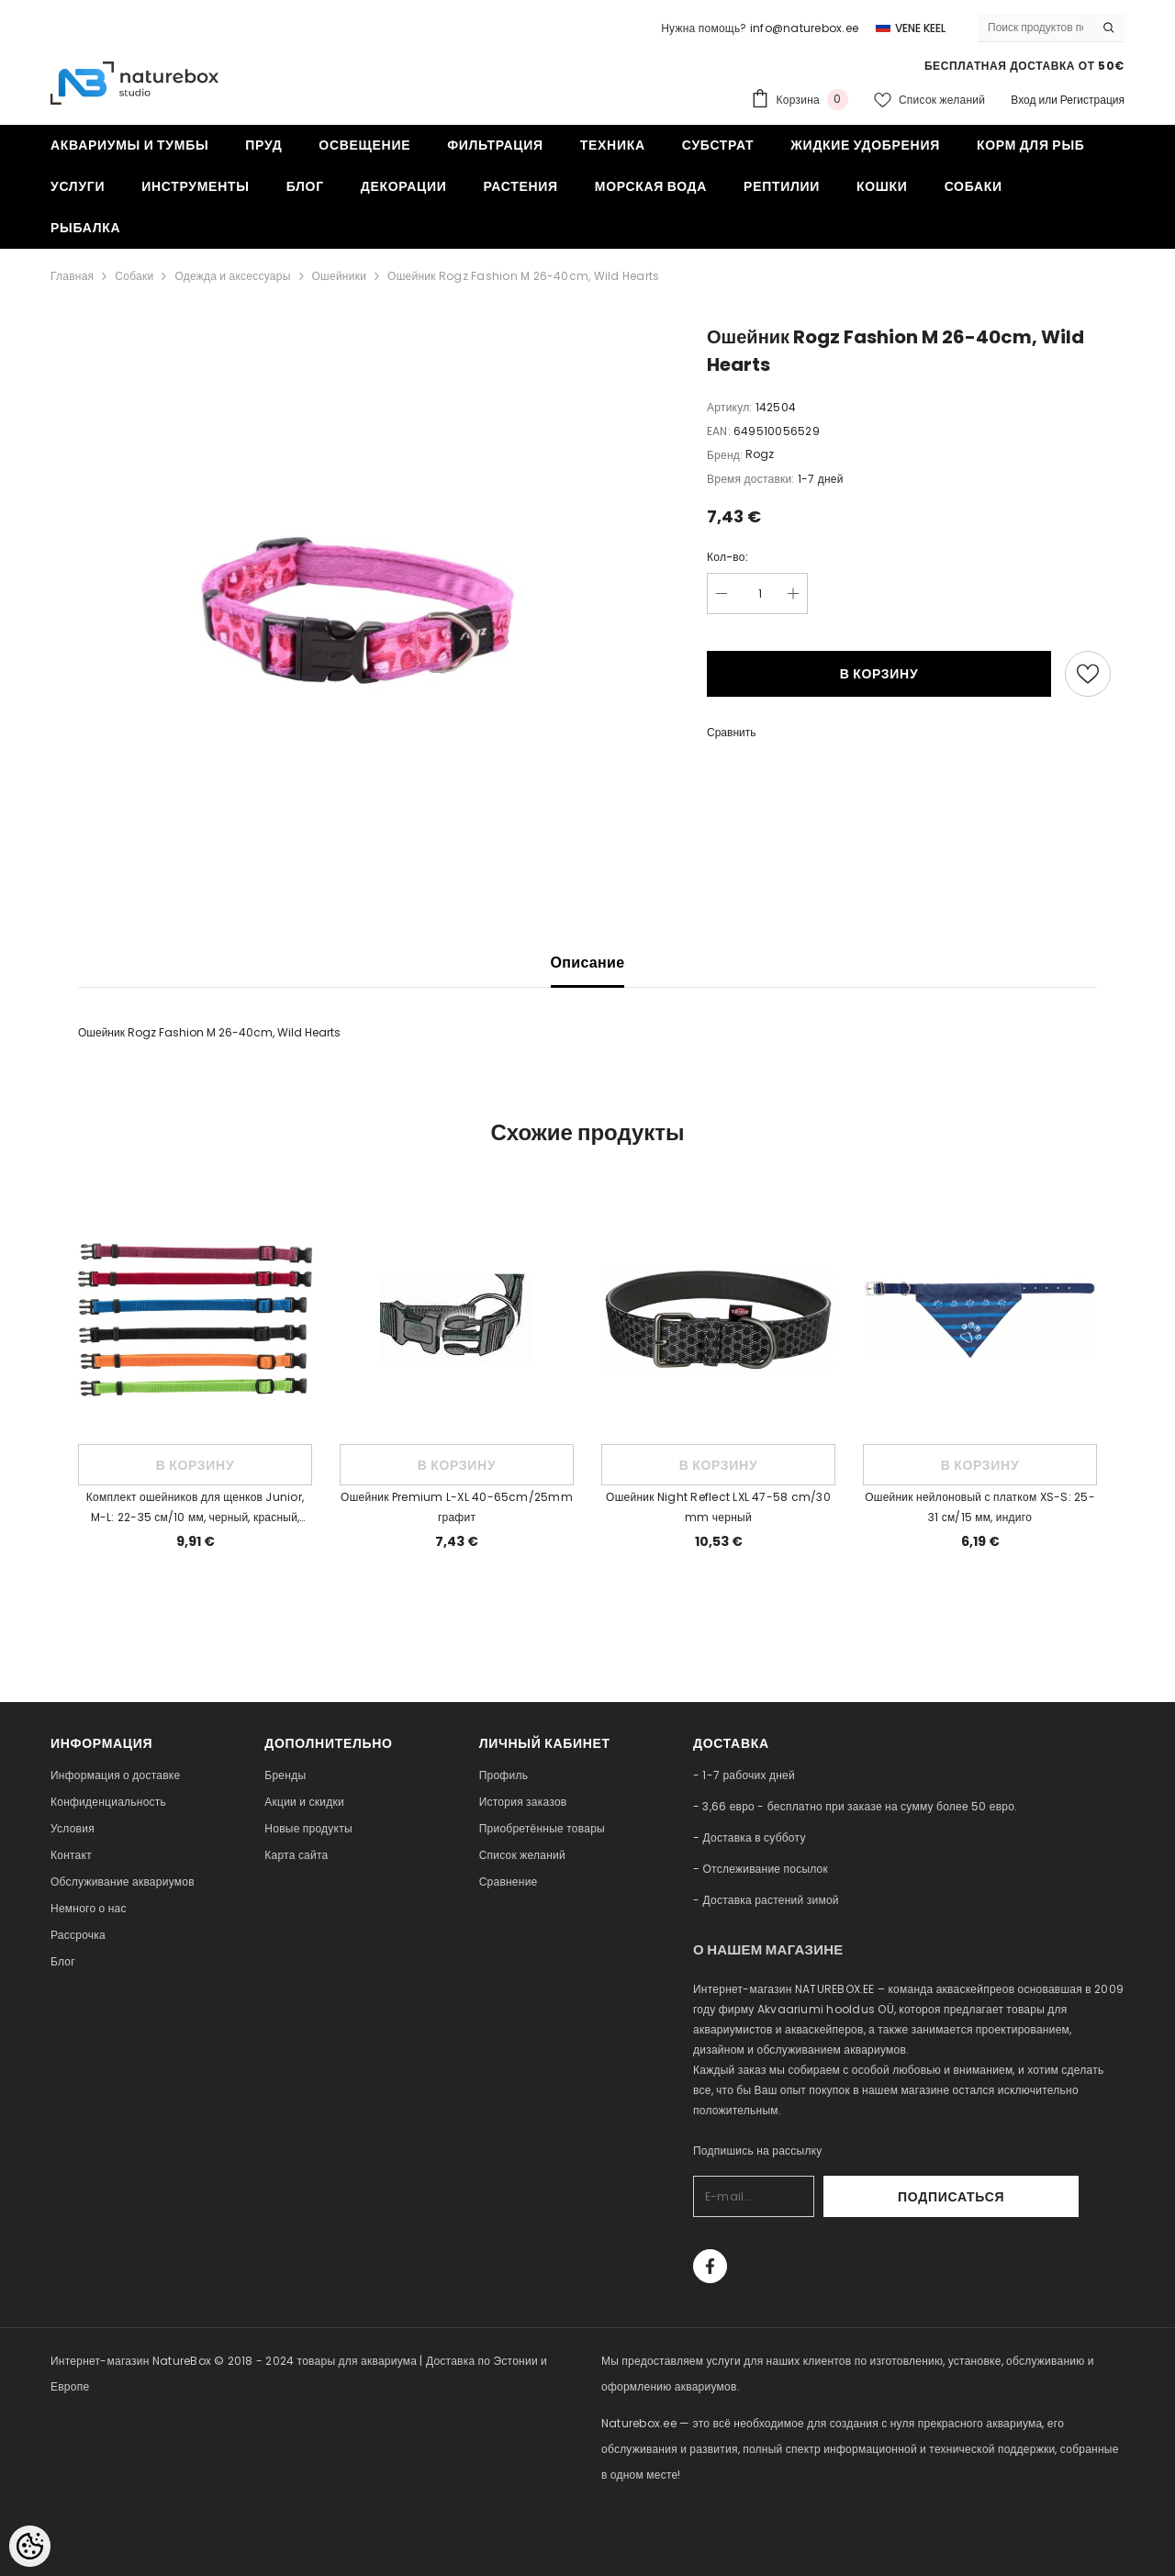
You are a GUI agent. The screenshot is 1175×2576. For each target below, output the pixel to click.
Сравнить (731, 732)
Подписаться (1029, 2197)
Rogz (759, 454)
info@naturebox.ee (804, 28)
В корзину (879, 674)
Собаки (134, 276)
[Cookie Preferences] (29, 2546)
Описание (588, 962)
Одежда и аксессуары (232, 276)
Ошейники (339, 276)
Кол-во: (727, 557)
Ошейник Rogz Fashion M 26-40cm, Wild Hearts (523, 276)
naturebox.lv (637, 2526)
